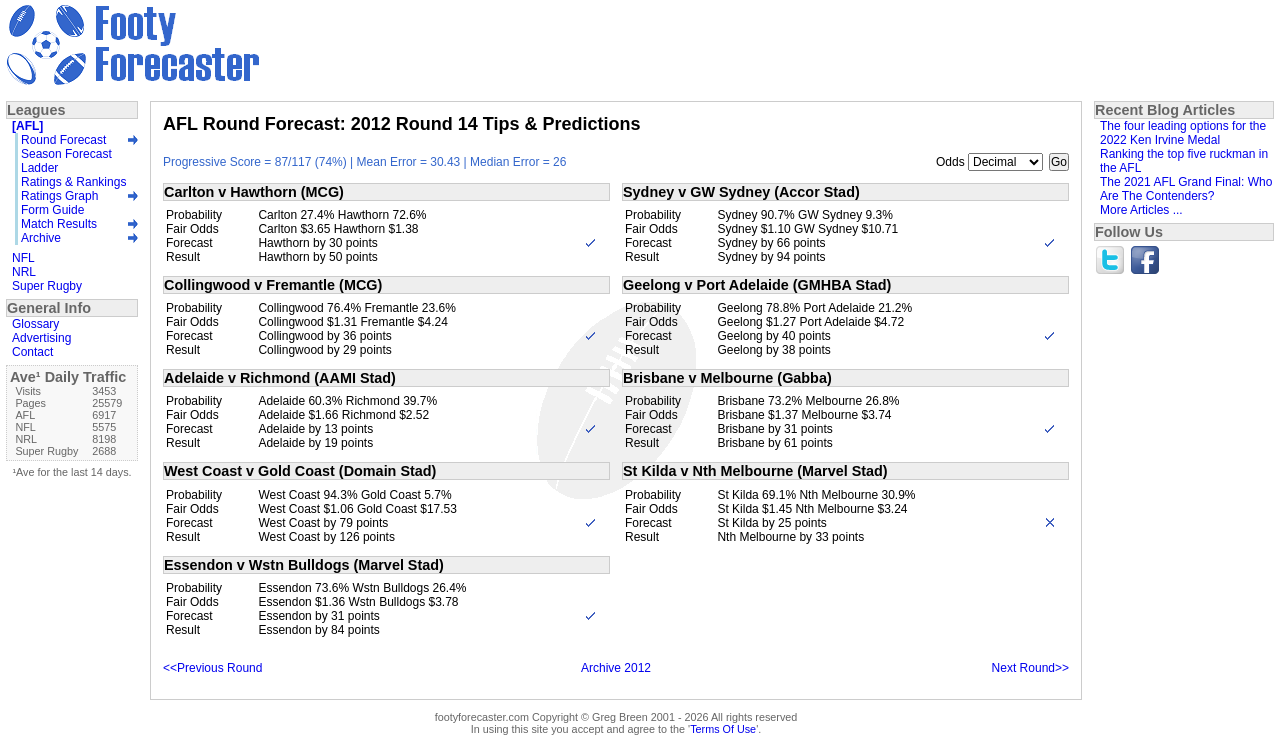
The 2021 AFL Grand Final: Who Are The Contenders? (1186, 189)
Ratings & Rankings (73, 182)
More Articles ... (1141, 210)
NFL (23, 258)
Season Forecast (66, 154)
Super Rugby (47, 286)
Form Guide (52, 210)
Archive (41, 238)
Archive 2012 (616, 668)
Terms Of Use (723, 729)
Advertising (41, 338)
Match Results (59, 224)
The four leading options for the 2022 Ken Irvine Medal (1183, 133)
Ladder (39, 168)
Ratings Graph (59, 196)
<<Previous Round (212, 668)
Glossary (35, 324)
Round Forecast (63, 140)
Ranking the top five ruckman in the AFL (1184, 161)
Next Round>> (1030, 668)
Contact (32, 352)
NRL (24, 272)
